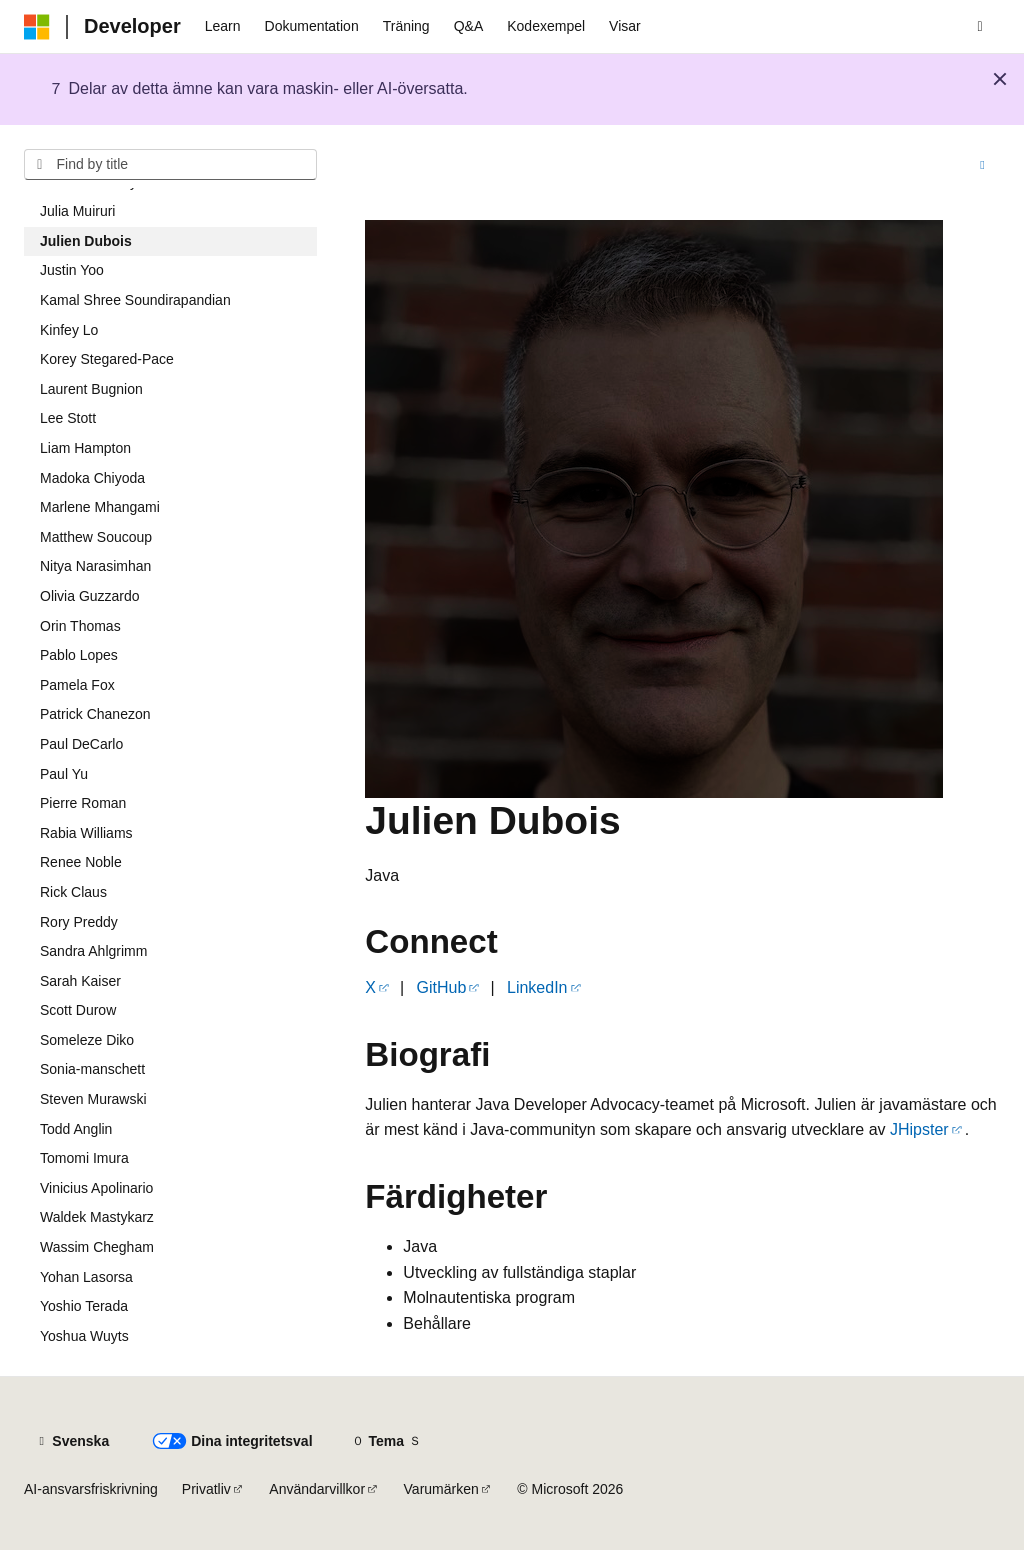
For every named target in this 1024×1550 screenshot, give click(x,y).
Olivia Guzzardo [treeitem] (90, 596)
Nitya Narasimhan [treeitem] (95, 566)
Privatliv (206, 1489)
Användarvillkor (317, 1489)
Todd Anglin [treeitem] (76, 1129)
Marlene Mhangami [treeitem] (100, 507)
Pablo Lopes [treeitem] (79, 655)
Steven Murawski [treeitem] (93, 1099)
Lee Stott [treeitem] (68, 418)
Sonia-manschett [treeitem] (92, 1069)
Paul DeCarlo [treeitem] (81, 744)
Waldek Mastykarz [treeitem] (97, 1217)
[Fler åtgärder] (982, 165)
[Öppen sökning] (980, 27)
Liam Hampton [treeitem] (85, 448)
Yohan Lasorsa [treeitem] (86, 1277)
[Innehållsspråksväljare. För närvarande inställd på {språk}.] (72, 1441)
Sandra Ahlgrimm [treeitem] (93, 951)
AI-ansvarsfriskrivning (91, 1489)
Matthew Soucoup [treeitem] (96, 537)
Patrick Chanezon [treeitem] (95, 714)
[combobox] (170, 165)
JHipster (919, 1129)
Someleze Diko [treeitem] (87, 1040)
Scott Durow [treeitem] (78, 1010)
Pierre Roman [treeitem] (83, 803)
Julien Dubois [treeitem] (86, 241)
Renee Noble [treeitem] (81, 862)
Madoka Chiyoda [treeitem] (92, 478)
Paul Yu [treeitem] (64, 774)
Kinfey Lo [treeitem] (69, 330)
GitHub (442, 987)
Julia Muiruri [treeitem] (77, 211)
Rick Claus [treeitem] (73, 892)
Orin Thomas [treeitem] (80, 626)
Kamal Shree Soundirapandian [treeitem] (135, 300)
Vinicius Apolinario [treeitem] (96, 1188)
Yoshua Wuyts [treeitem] (84, 1336)
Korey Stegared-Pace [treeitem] (107, 359)
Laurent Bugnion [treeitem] (91, 389)
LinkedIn (537, 987)
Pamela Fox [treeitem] (77, 685)
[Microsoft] (37, 27)
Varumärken (441, 1489)
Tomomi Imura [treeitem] (84, 1158)
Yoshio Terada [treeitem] (84, 1306)
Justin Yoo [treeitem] (72, 270)
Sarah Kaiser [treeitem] (80, 981)
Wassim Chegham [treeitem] (97, 1247)
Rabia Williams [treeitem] (86, 833)
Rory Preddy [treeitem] (79, 922)
